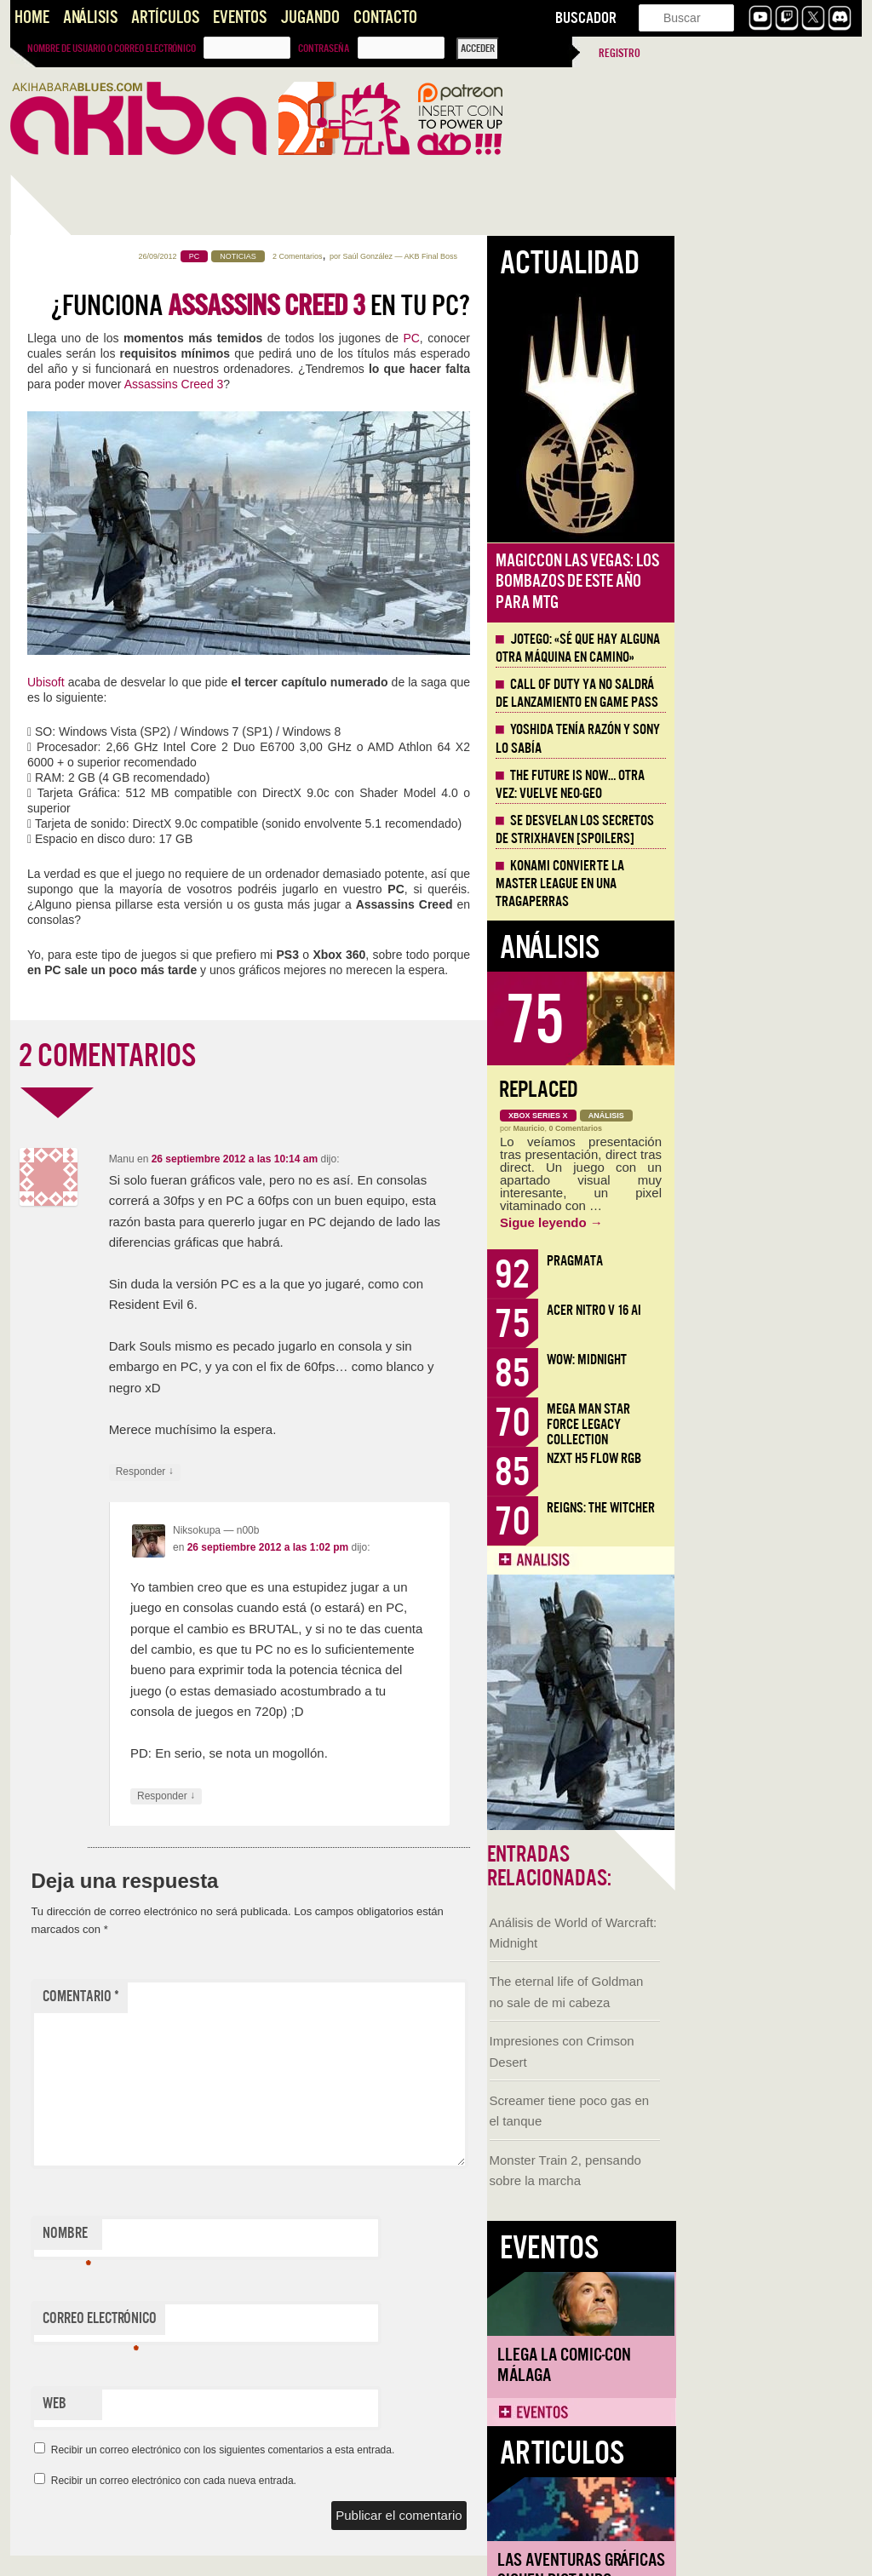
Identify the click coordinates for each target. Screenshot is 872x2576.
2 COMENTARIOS (294, 1056)
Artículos (165, 17)
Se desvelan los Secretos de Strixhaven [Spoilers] (762, 829)
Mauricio (716, 1128)
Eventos (240, 17)
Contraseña (323, 48)
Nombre (254, 2237)
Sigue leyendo (738, 1222)
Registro (619, 53)
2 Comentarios (485, 256)
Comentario (268, 1996)
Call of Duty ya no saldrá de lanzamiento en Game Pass (764, 693)
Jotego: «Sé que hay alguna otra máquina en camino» (765, 648)
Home (31, 17)
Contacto (385, 17)
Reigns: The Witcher (788, 1508)
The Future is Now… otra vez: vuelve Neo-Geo (757, 784)
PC (598, 338)
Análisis (90, 17)
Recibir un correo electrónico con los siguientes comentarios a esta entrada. (410, 2450)
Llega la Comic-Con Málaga (87, 965)
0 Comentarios (763, 1128)
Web (242, 2403)
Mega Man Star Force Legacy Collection (776, 1424)
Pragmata (762, 1261)
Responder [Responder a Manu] (332, 1472)
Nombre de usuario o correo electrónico (111, 48)
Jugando (310, 17)
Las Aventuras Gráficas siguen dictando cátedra (104, 1181)
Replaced (726, 1089)
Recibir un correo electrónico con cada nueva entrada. (361, 2481)
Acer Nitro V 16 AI (781, 1310)
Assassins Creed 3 (361, 384)
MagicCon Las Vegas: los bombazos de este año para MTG (764, 581)
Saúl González (555, 256)
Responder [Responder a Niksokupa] (353, 1796)
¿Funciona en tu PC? (447, 305)
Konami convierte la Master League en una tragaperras (747, 884)
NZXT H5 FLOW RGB (781, 1458)
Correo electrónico (287, 2322)
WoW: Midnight (774, 1359)
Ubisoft (233, 682)
